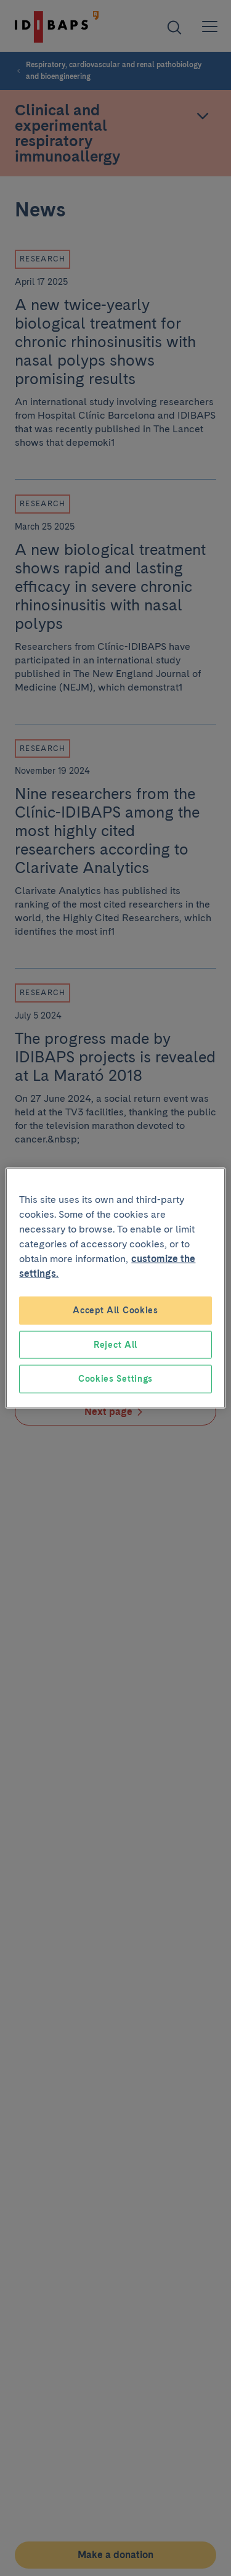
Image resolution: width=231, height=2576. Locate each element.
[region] (115, 1288)
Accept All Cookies (115, 1310)
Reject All (115, 1344)
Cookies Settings (115, 1379)
